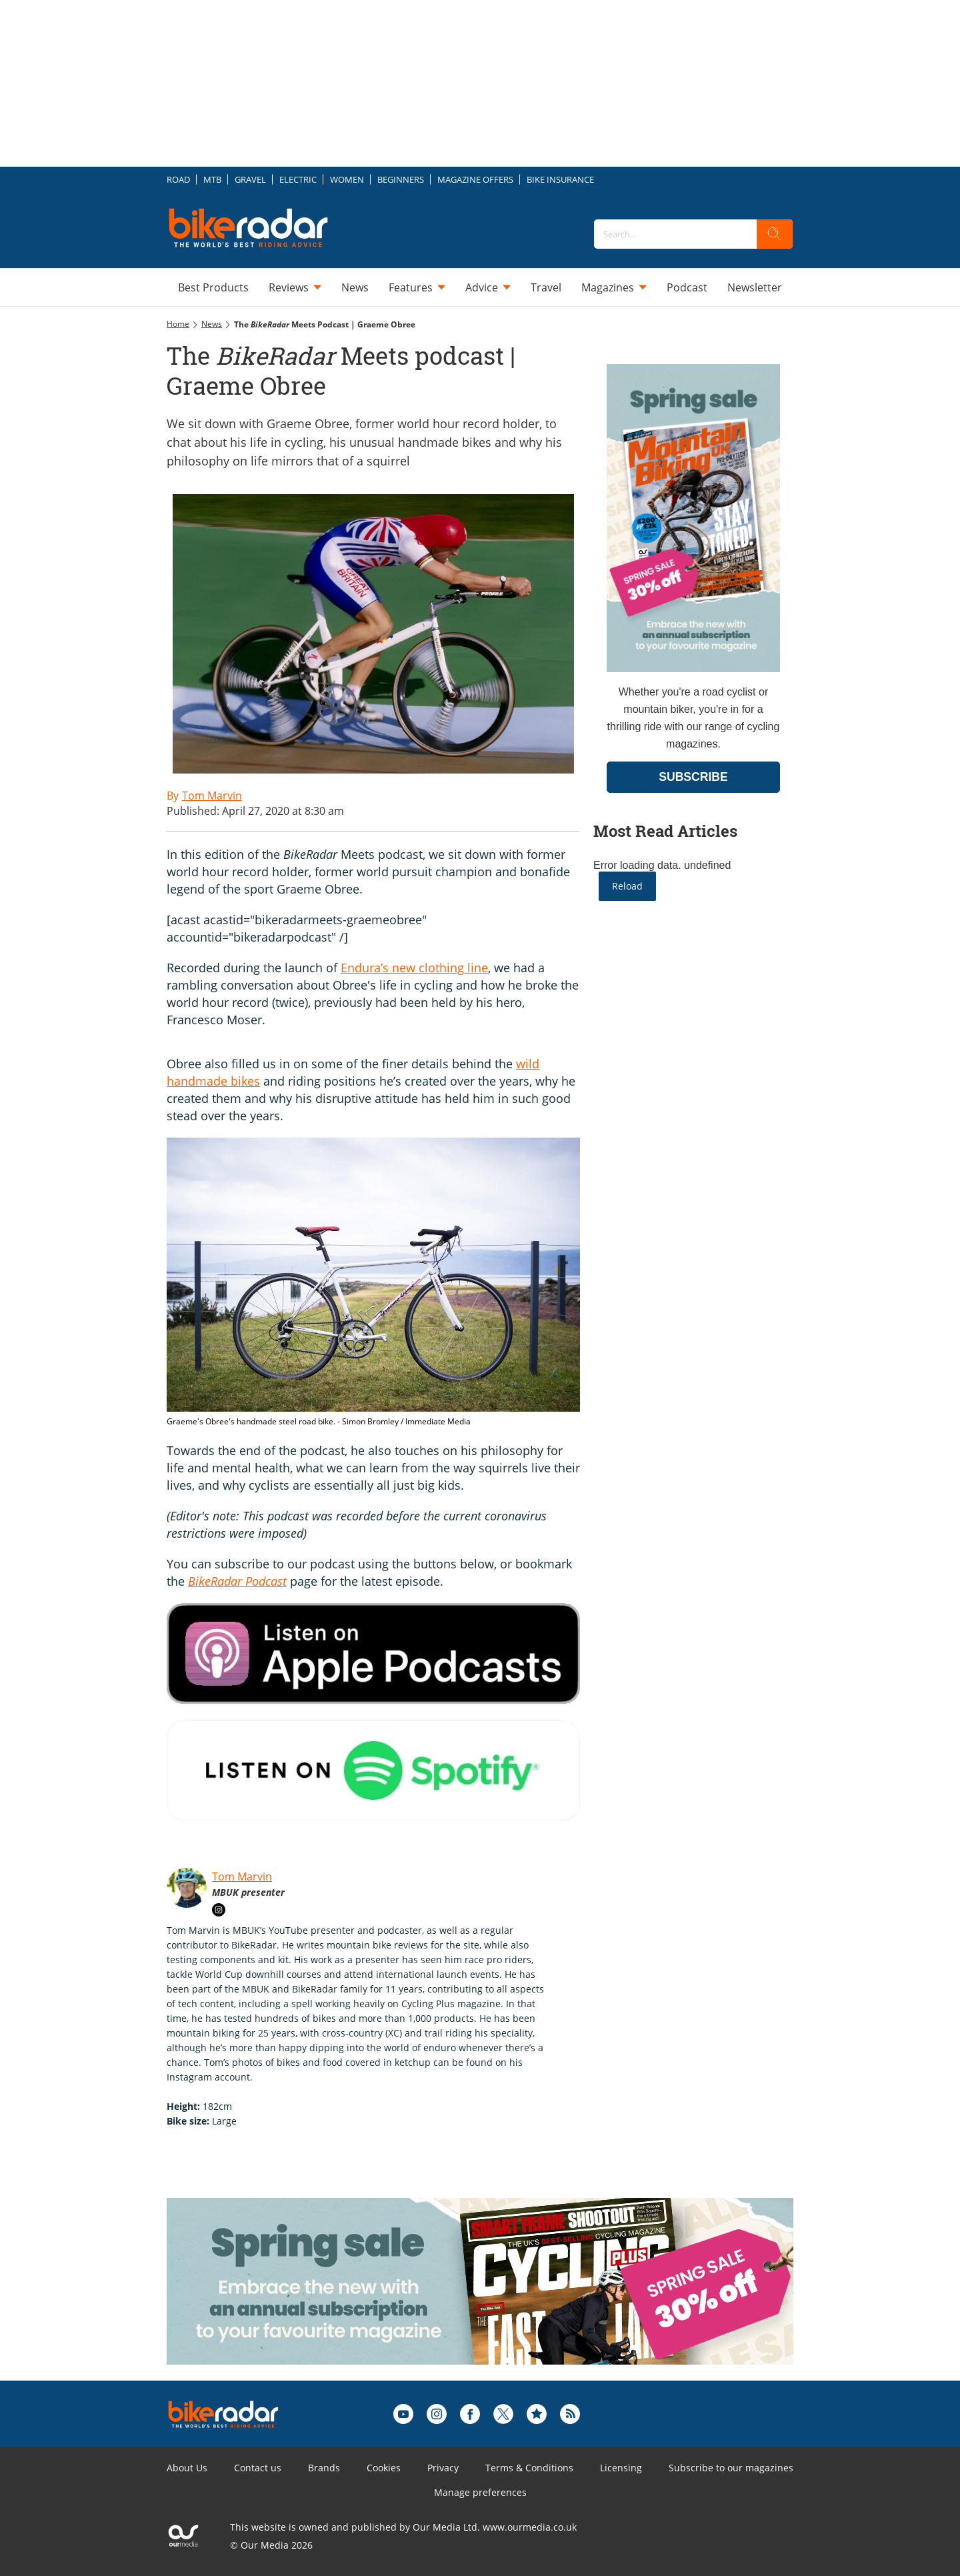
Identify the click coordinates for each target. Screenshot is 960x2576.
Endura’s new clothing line (414, 968)
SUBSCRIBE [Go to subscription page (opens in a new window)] (693, 777)
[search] (775, 234)
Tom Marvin (242, 1876)
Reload (627, 886)
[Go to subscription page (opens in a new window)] (693, 668)
